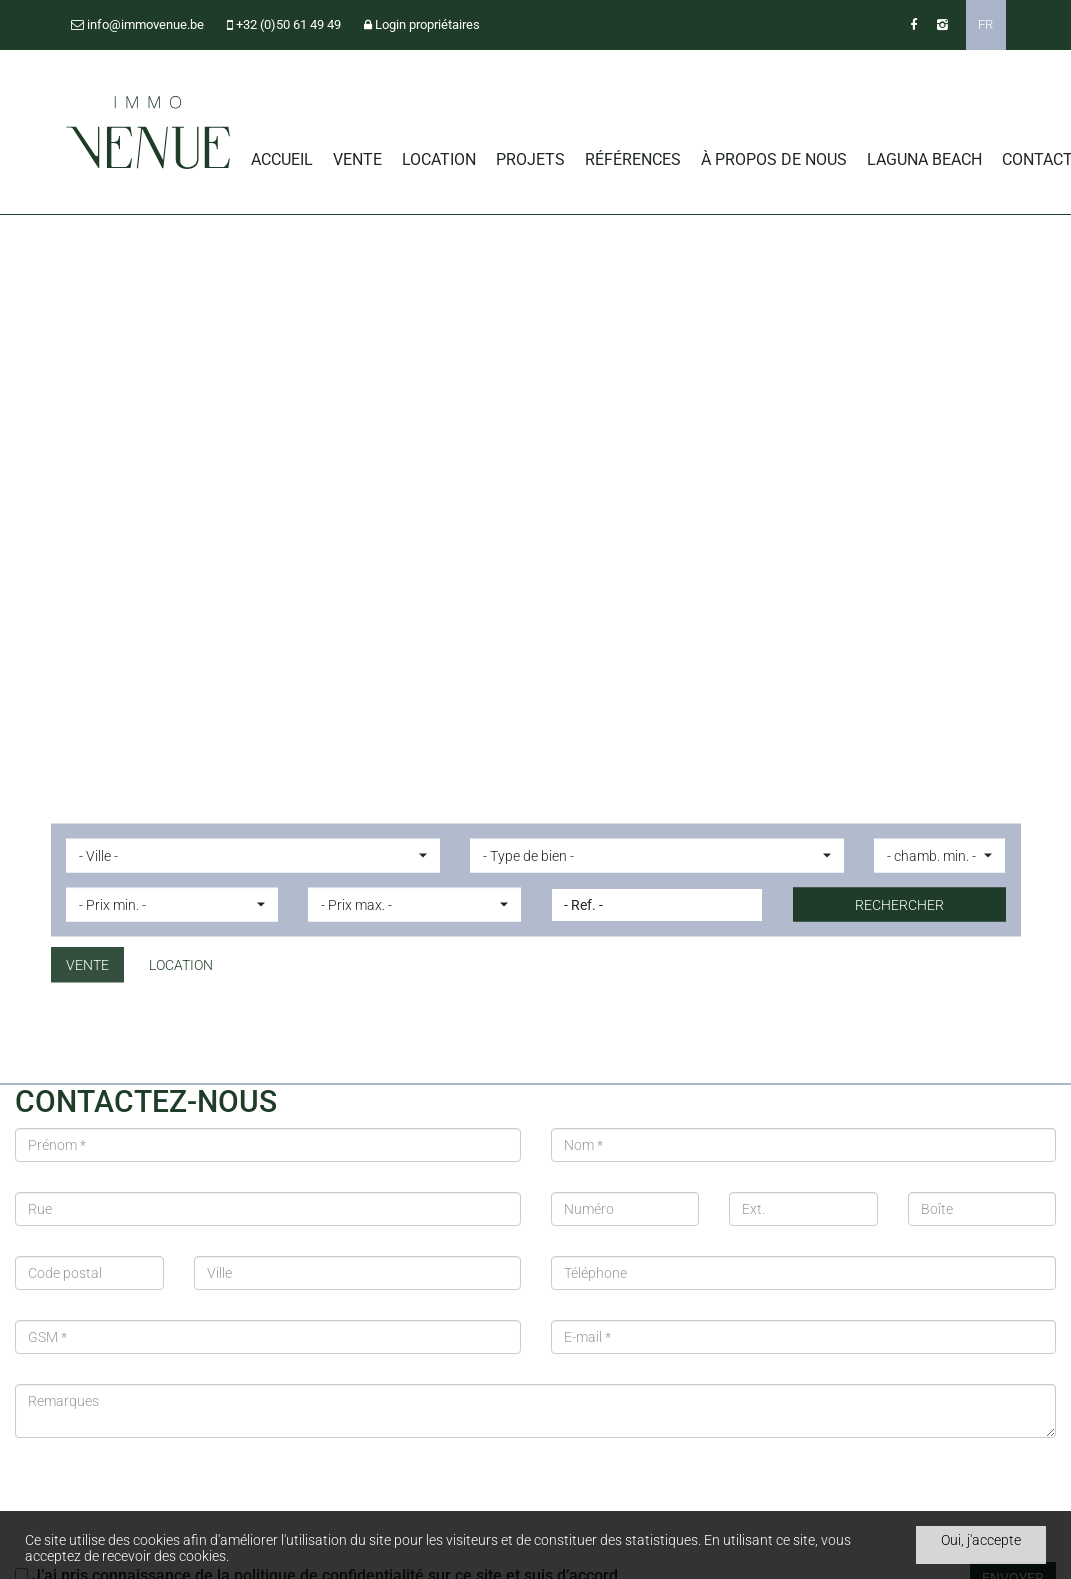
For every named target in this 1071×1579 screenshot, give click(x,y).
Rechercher (899, 905)
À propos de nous (774, 159)
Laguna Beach (924, 159)
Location (439, 159)
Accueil (282, 159)
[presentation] (167, 1507)
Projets (530, 159)
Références (633, 159)
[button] (253, 856)
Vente (357, 159)
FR (985, 24)
